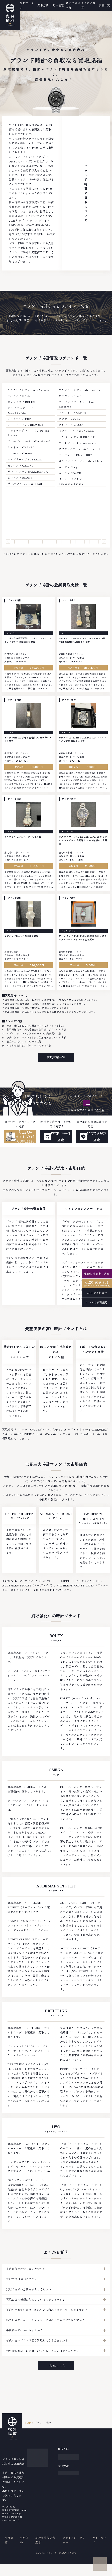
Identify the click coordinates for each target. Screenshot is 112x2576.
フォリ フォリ (68, 930)
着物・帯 (32, 2493)
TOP (28, 2424)
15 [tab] (63, 541)
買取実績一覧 (56, 1057)
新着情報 (94, 2484)
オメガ (10, 732)
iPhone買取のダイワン (98, 2512)
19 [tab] (81, 541)
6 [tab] (21, 541)
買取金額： (29, 668)
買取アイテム (7, 5)
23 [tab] (100, 541)
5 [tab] (16, 541)
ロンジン (11, 633)
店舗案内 (94, 2522)
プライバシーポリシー (74, 2552)
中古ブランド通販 (98, 2500)
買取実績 (94, 2462)
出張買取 (63, 2463)
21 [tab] (91, 541)
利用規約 (24, 2552)
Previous (8, 542)
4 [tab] (11, 541)
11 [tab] (44, 541)
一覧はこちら (56, 2367)
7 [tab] (25, 541)
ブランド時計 (15, 600)
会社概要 (9, 2552)
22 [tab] (95, 541)
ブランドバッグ (37, 2463)
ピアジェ (11, 930)
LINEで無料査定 (96, 1138)
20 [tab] (86, 541)
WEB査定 (64, 2485)
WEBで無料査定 (60, 1138)
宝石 (30, 2481)
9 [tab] (35, 541)
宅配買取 (63, 2457)
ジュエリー (34, 2487)
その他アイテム (37, 2505)
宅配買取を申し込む (96, 1274)
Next (104, 542)
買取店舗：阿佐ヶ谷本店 (17, 657)
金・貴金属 (34, 2475)
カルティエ (67, 633)
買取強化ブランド (98, 2452)
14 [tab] (58, 541)
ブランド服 (34, 2469)
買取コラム (95, 2491)
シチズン (65, 732)
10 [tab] (39, 541)
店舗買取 (63, 2469)
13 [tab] (53, 541)
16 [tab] (67, 541)
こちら (100, 1113)
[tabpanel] (56, 437)
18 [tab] (77, 541)
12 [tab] (49, 541)
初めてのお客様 (98, 2469)
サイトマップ (99, 2552)
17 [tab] (72, 541)
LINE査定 (64, 2491)
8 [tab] (30, 541)
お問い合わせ (96, 2529)
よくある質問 (96, 2477)
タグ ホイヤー (68, 831)
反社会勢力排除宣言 (45, 2552)
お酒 (30, 2499)
